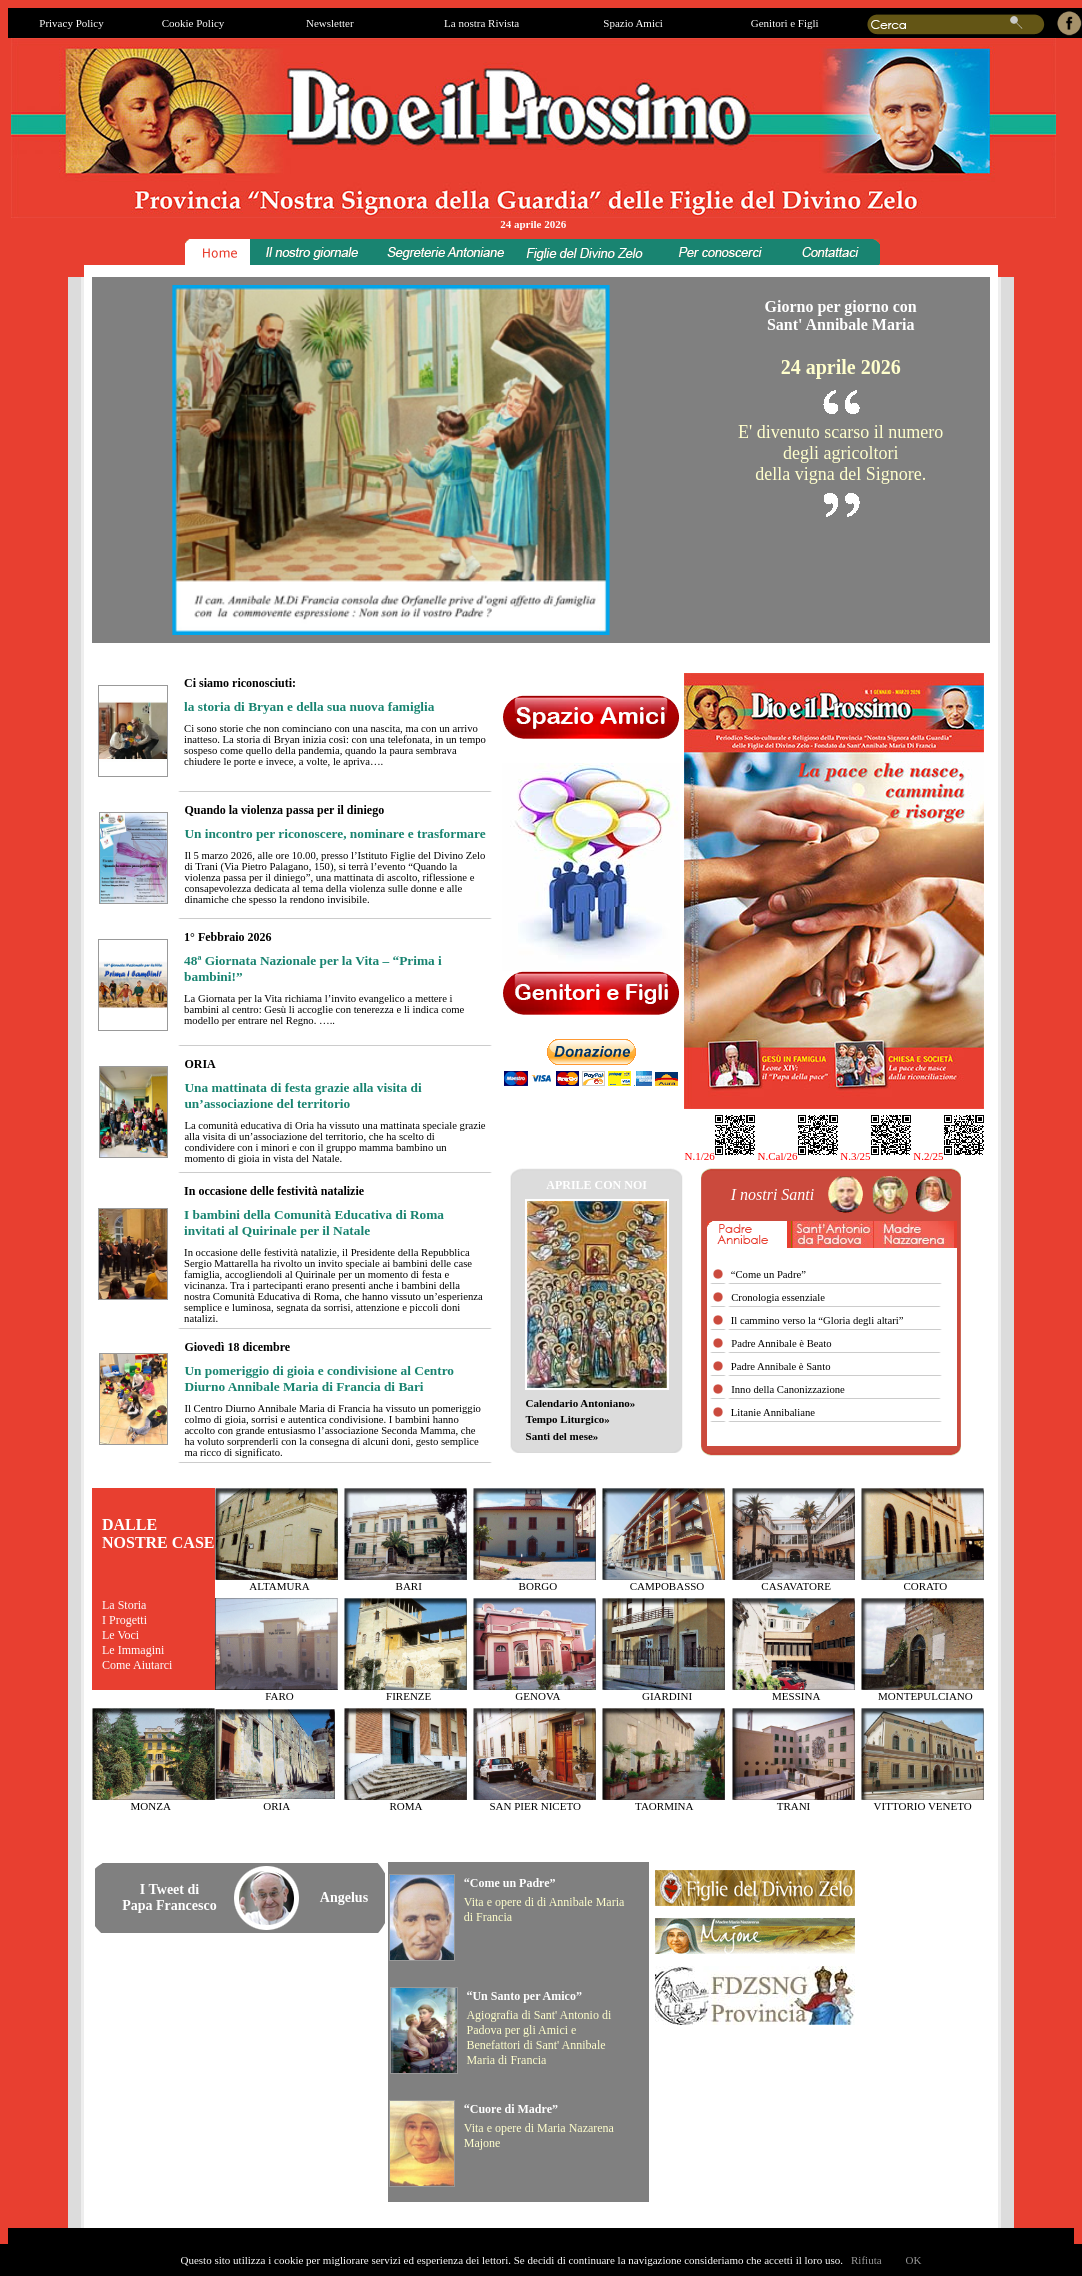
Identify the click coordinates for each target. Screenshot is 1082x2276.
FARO (279, 1696)
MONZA (151, 1806)
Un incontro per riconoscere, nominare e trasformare (334, 833)
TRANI (794, 1806)
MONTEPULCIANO (925, 1696)
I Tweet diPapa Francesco (169, 1897)
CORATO (925, 1586)
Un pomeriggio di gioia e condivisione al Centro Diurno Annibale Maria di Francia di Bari (319, 1378)
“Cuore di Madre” (511, 2109)
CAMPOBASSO (667, 1586)
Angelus (344, 1897)
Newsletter (330, 23)
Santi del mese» (562, 1436)
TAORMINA (664, 1806)
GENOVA (537, 1696)
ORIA (276, 1806)
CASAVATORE (796, 1586)
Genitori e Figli (785, 23)
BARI (409, 1586)
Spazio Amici (633, 23)
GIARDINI (667, 1696)
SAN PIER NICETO (534, 1806)
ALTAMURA (279, 1586)
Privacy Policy (71, 23)
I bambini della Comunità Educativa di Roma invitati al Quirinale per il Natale (314, 1222)
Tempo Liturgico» (568, 1419)
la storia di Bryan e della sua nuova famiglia (309, 706)
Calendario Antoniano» (581, 1403)
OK (914, 2260)
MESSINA (796, 1696)
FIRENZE (408, 1696)
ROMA (405, 1806)
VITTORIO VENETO (923, 1806)
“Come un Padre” (510, 1883)
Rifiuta (866, 2260)
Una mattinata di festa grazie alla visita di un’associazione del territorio (302, 1095)
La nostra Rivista (481, 23)
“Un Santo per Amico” (523, 1996)
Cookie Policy (193, 23)
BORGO (538, 1586)
